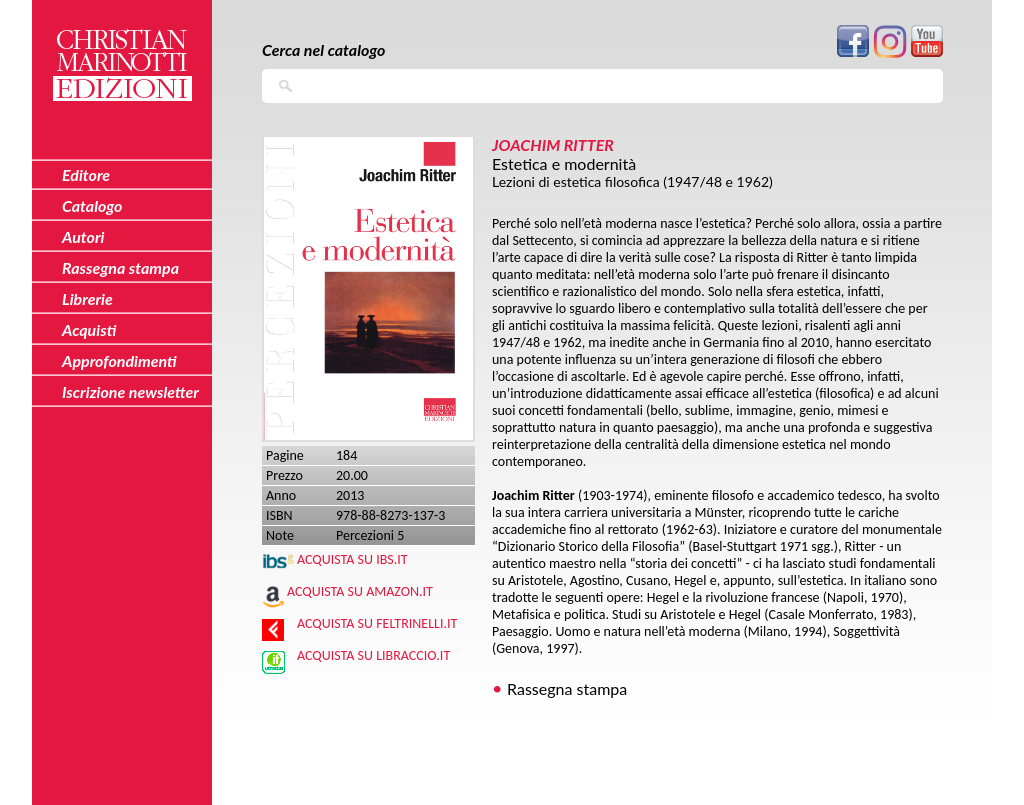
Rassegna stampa (567, 688)
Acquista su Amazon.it (360, 591)
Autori (83, 236)
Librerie (87, 298)
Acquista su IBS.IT (352, 559)
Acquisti (89, 329)
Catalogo (92, 205)
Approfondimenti (119, 360)
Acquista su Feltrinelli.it (377, 623)
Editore (86, 174)
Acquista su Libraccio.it (373, 655)
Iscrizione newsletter (130, 391)
